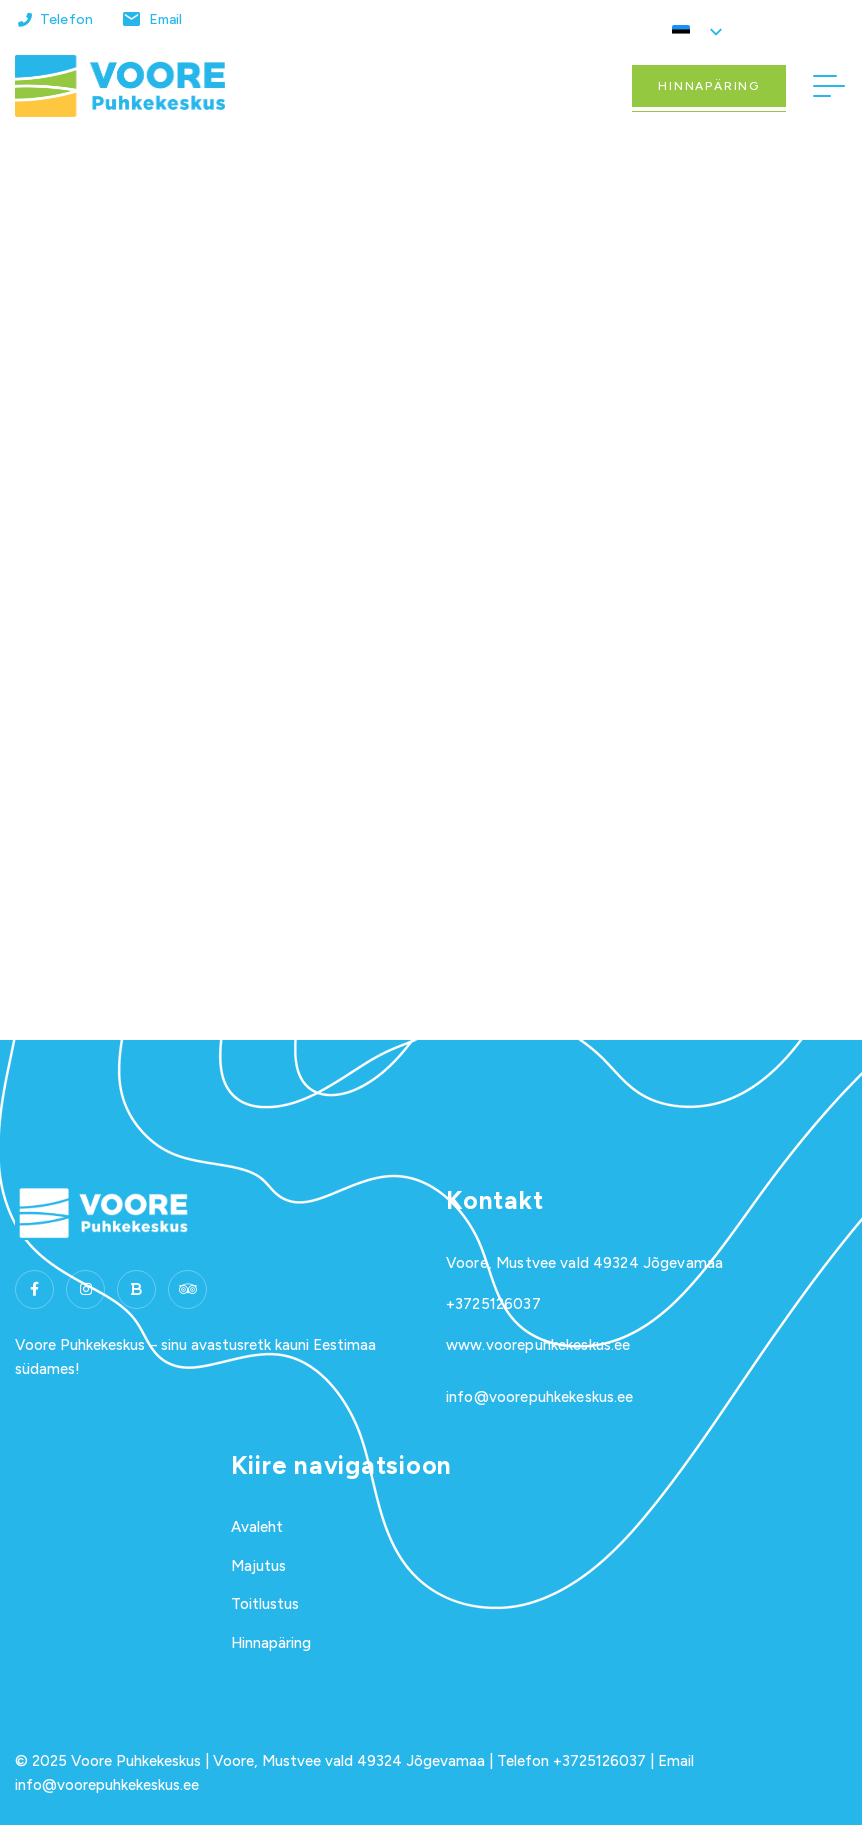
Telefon (66, 19)
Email (166, 19)
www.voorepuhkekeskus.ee (538, 1345)
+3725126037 (493, 1304)
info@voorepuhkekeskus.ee (540, 1397)
